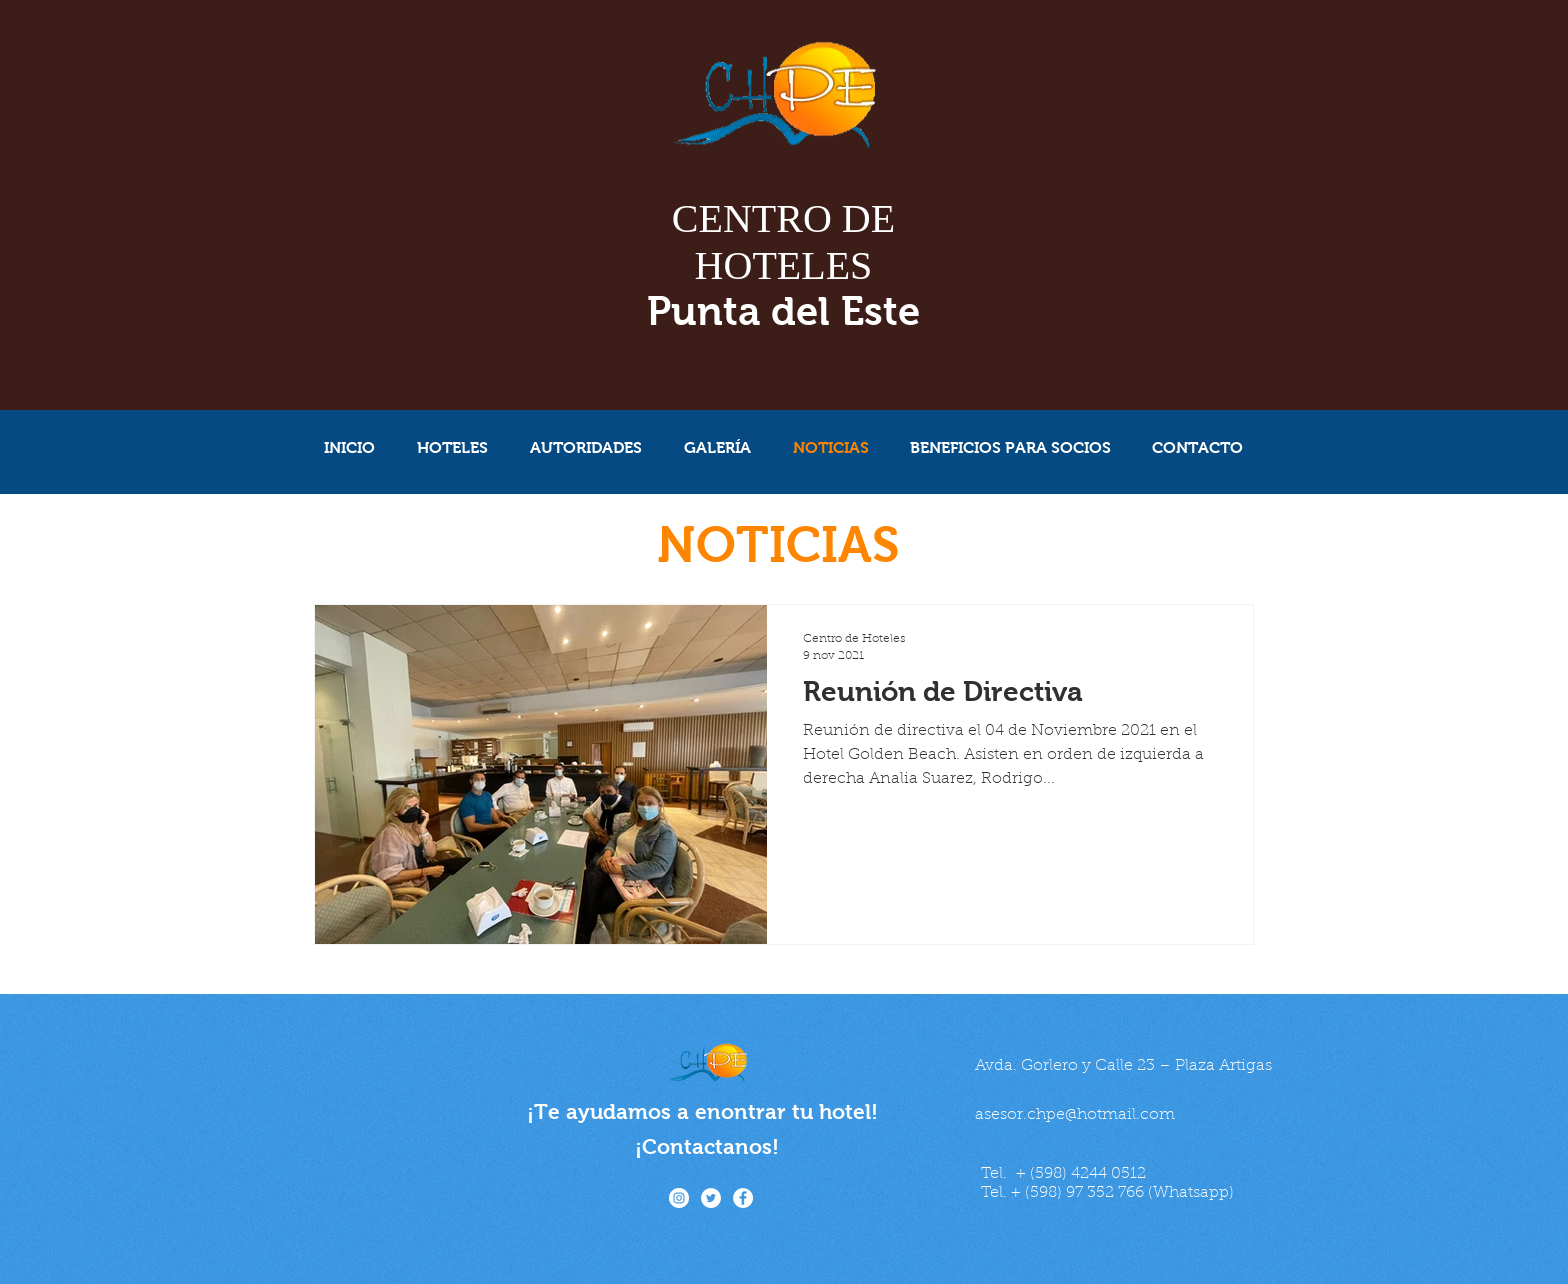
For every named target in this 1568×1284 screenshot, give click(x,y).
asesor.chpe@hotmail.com (1075, 1115)
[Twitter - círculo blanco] (711, 1198)
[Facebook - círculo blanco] (743, 1198)
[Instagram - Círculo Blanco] (679, 1198)
